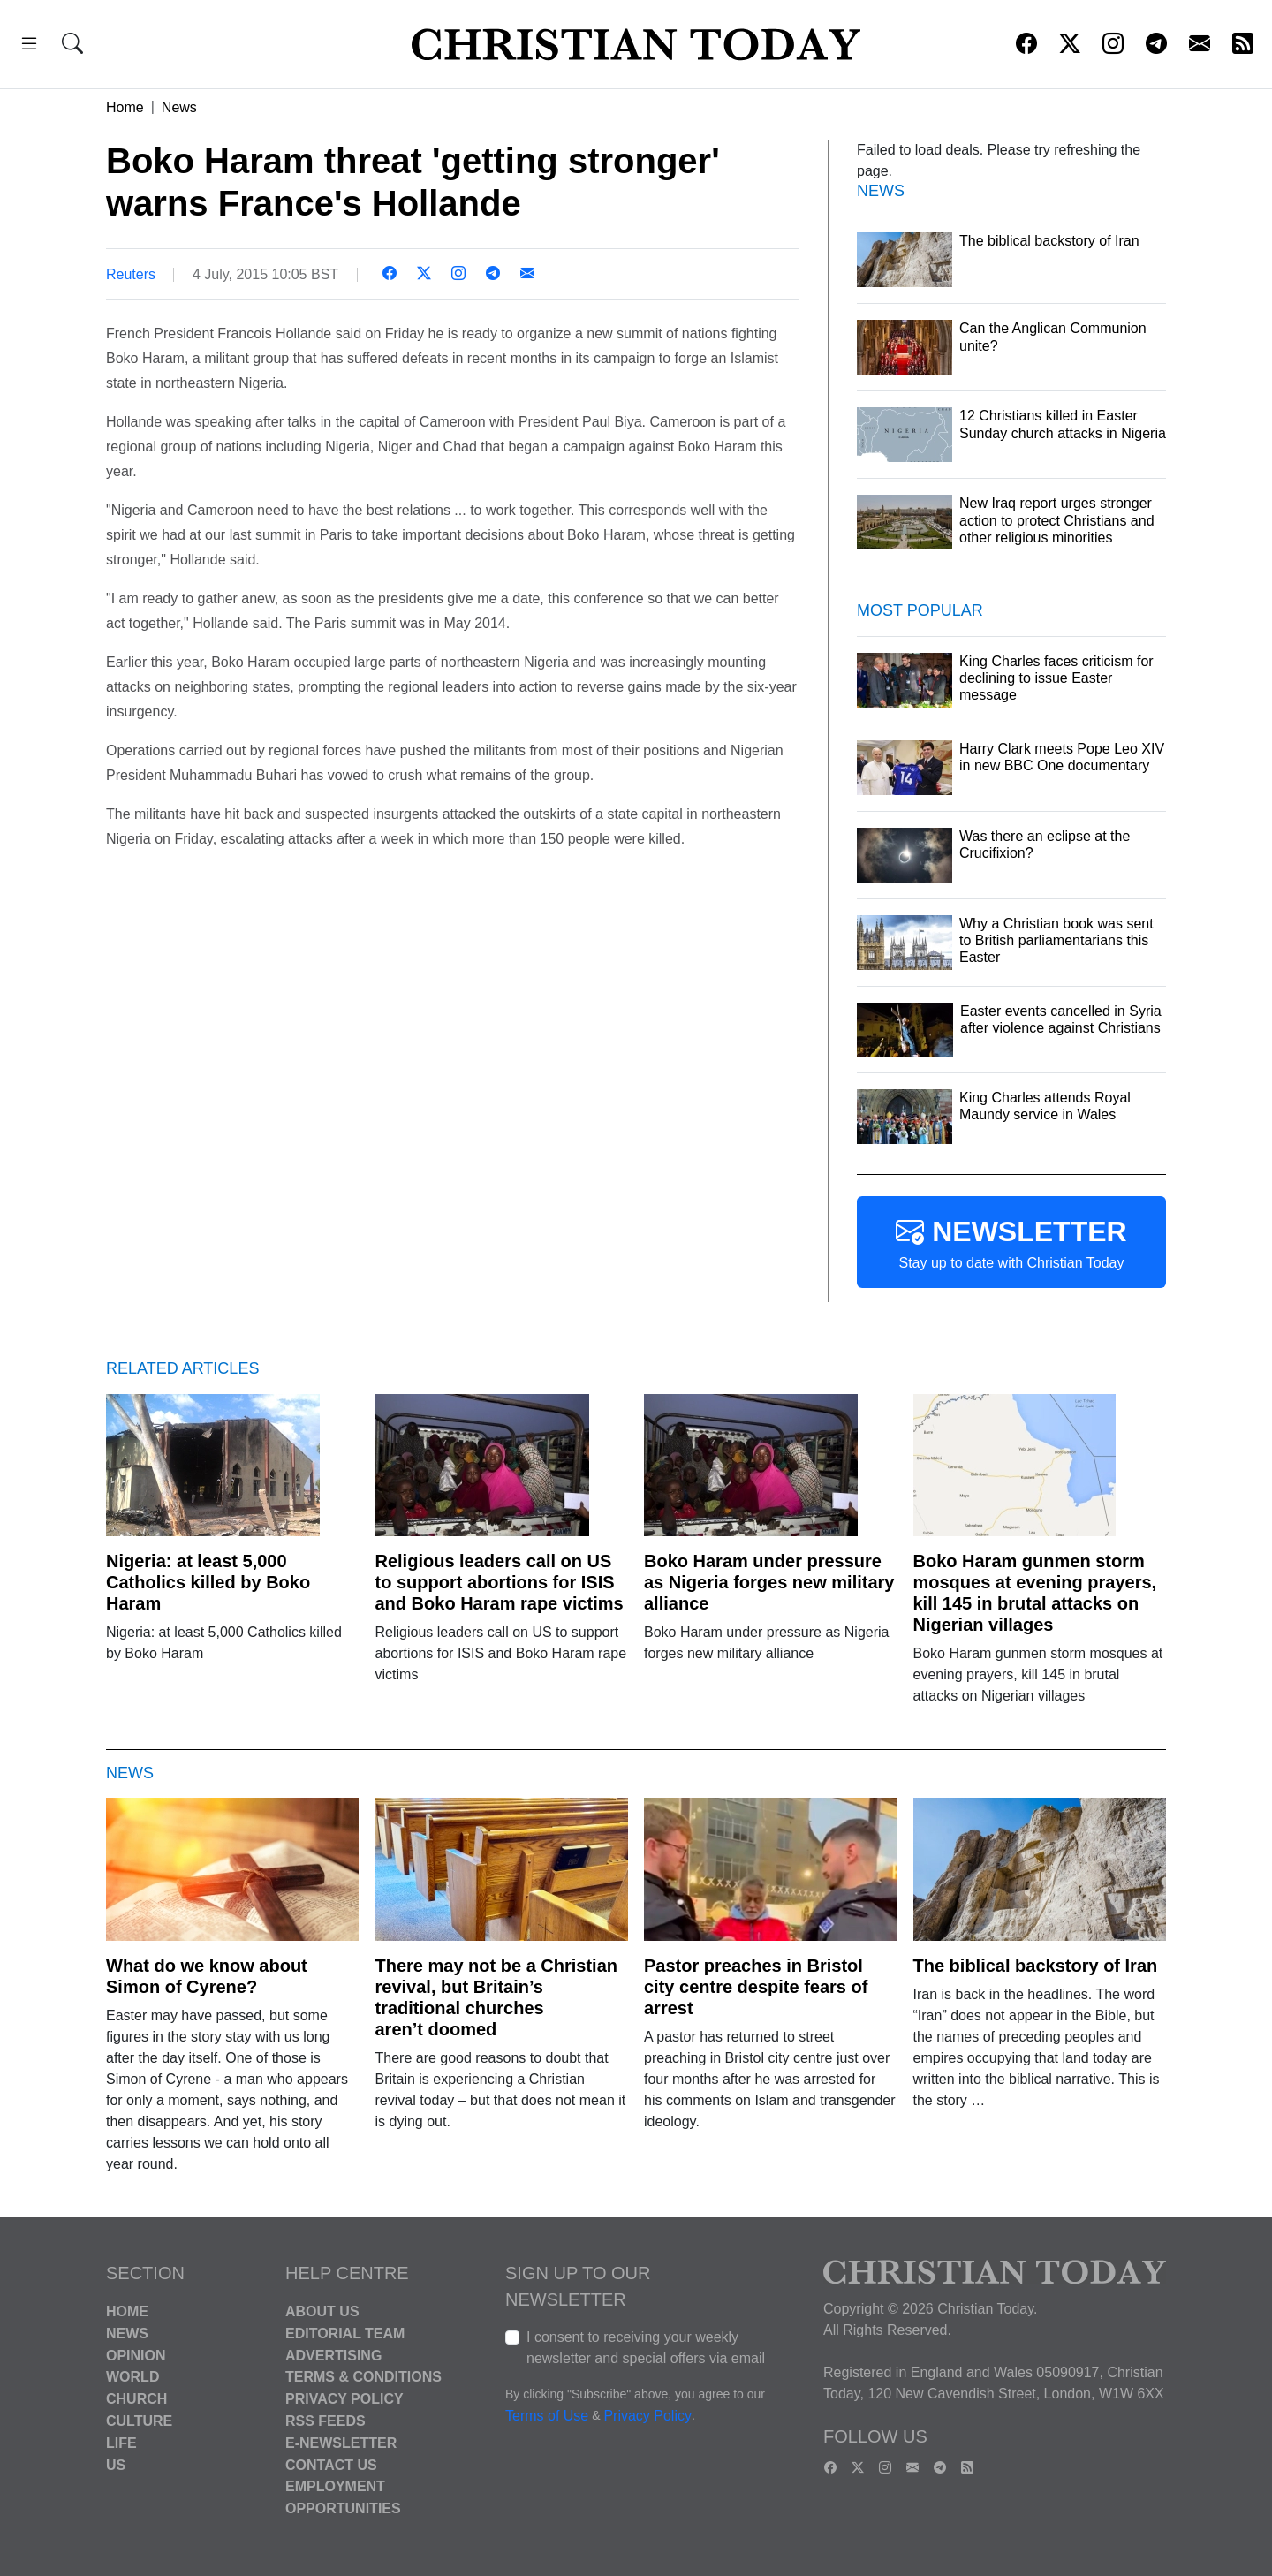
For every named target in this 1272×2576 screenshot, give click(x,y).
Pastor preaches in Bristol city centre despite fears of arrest (755, 1987)
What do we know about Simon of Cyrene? (206, 1976)
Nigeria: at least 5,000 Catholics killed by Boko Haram (208, 1582)
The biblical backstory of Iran (1035, 1965)
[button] (29, 46)
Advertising (333, 2354)
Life (121, 2443)
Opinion (136, 2354)
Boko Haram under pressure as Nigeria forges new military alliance (769, 1582)
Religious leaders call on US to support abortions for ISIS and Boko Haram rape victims (499, 1582)
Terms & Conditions (363, 2376)
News (179, 107)
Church (136, 2398)
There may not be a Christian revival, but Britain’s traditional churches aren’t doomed (496, 1997)
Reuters (130, 274)
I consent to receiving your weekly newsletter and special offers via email (645, 2348)
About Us (322, 2311)
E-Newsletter (341, 2443)
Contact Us (331, 2464)
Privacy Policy (344, 2398)
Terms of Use (546, 2415)
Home (125, 107)
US (115, 2464)
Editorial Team (345, 2333)
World (132, 2376)
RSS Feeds (325, 2420)
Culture (139, 2420)
